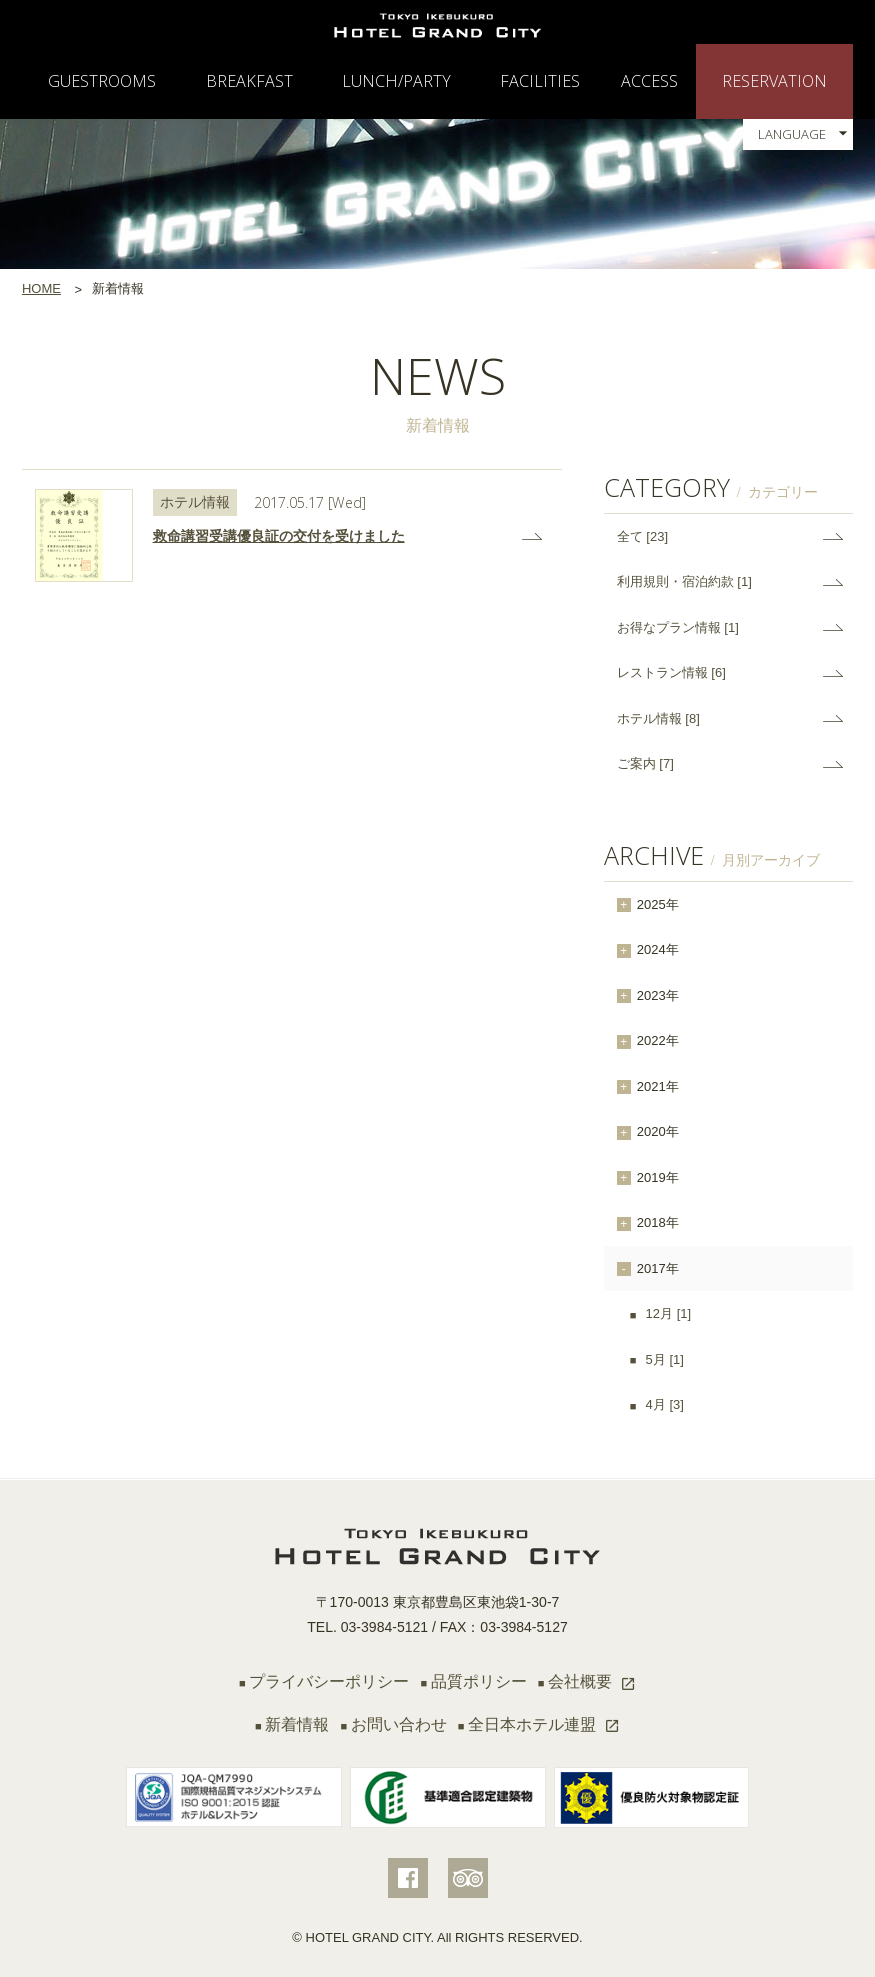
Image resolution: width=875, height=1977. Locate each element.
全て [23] (642, 536)
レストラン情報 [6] (671, 672)
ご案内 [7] (645, 763)
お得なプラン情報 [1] (678, 627)
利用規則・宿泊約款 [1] (684, 581)
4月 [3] (663, 1404)
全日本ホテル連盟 (532, 1724)
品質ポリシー (479, 1681)
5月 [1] (663, 1359)
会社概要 (580, 1681)
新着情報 (297, 1724)
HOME (41, 288)
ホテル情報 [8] (658, 718)
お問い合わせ (399, 1724)
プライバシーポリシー (329, 1681)
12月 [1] (666, 1313)
